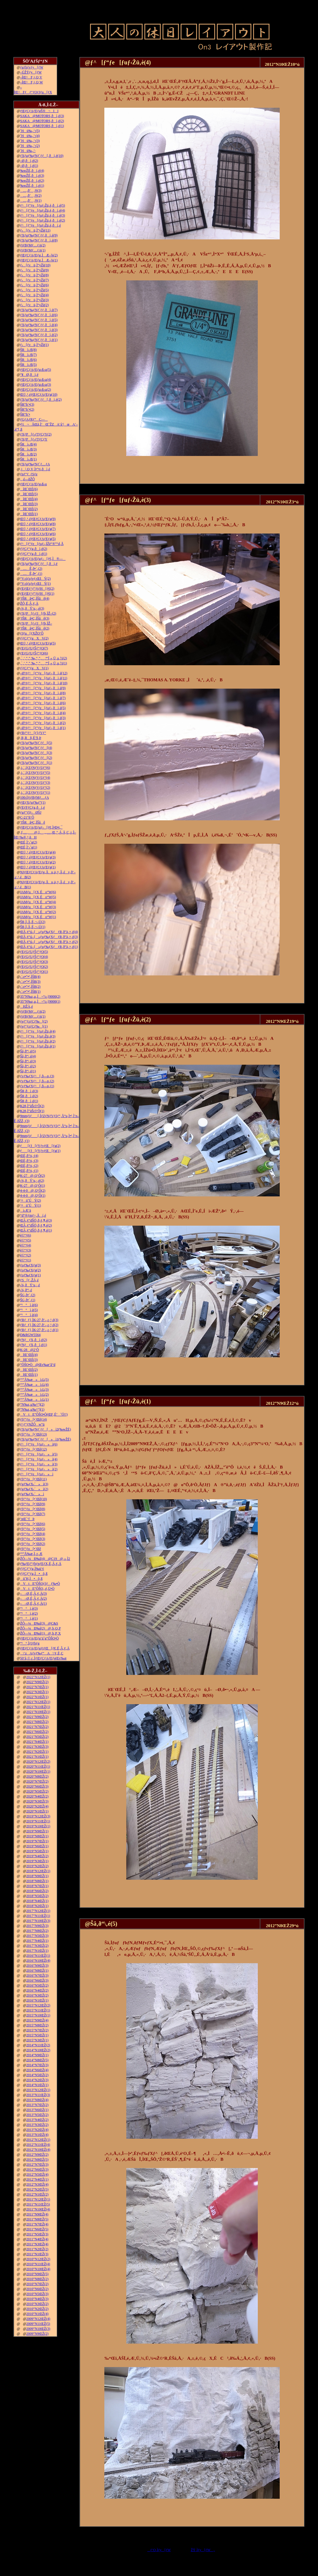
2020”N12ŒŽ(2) (38, 1761)
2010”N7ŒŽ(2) (37, 2284)
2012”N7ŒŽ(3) (37, 2164)
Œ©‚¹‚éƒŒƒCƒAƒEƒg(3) (38, 857)
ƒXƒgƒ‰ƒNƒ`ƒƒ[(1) (36, 763)
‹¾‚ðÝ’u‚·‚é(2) (32, 1181)
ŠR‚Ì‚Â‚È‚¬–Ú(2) (32, 922)
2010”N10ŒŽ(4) (38, 2269)
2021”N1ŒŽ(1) (37, 1757)
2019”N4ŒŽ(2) (37, 1856)
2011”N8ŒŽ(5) (37, 2219)
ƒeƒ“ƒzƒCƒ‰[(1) (34, 1026)
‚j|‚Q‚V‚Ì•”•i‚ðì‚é (35, 469)
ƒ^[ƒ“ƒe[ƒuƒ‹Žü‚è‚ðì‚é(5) (42, 205)
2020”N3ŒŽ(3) (37, 1801)
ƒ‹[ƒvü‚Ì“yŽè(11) (35, 230)
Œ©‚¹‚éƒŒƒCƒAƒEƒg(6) (38, 534)
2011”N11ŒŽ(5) (38, 2204)
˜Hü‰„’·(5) (30, 131)
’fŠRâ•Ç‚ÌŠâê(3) (34, 618)
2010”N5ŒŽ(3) (37, 2294)
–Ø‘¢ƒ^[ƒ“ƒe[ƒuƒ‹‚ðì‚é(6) (43, 703)
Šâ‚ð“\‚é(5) (28, 1051)
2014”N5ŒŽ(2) (37, 2075)
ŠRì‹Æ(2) (28, 454)
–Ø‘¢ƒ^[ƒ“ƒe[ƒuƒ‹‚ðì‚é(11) (43, 678)
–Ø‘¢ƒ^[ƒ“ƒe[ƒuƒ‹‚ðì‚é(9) (43, 688)
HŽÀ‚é (26, 1006)
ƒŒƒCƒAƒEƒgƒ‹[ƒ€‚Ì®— (43, 559)
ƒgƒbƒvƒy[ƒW (31, 67)
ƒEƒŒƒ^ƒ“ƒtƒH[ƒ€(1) (37, 593)
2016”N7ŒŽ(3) (37, 1975)
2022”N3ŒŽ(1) (37, 1692)
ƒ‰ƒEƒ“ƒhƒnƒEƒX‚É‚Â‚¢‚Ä (40, 1564)
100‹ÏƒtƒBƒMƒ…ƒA (34, 797)
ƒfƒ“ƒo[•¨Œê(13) (33, 1434)
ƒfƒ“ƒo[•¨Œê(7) (32, 1514)
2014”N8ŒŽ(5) (37, 2060)
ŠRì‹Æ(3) (28, 449)
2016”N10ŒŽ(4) (38, 1960)
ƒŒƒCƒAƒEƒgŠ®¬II (39, 111)
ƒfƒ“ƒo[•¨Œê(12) (33, 1449)
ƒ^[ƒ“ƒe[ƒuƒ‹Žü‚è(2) (38, 1041)
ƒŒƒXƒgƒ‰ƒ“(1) (33, 802)
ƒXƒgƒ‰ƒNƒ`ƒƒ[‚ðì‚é (39, 564)
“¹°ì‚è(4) (29, 1315)
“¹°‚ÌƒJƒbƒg (29, 1643)
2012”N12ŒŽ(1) (38, 2140)
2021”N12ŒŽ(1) (38, 1702)
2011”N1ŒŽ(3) (37, 2254)
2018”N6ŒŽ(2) (37, 1891)
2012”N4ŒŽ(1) (37, 2179)
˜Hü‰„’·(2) (30, 146)
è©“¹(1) (25, 1260)
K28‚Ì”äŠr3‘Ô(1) (32, 1111)
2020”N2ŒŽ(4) (37, 1806)
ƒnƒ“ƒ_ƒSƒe (28, 474)
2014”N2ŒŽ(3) (37, 2080)
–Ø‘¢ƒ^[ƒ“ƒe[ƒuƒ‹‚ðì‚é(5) (43, 708)
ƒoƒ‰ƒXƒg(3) (30, 1265)
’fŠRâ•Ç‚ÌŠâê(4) (34, 598)
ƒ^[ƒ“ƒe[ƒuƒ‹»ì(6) (39, 1444)
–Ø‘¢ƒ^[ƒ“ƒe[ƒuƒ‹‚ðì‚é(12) (44, 673)
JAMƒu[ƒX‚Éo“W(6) (38, 892)
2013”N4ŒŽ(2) (37, 2120)
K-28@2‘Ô (29, 1350)
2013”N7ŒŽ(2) (37, 2105)
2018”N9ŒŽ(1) (37, 1876)
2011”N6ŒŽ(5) (37, 2229)
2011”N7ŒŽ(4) (37, 2224)
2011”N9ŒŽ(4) (37, 2214)
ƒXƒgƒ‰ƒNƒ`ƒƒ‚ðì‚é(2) (39, 335)
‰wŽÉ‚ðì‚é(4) (32, 171)
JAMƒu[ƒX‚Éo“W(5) (38, 897)
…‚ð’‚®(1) (31, 200)
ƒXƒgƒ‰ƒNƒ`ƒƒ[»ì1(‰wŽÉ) (45, 1439)
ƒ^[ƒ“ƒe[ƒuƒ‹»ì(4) (39, 1459)
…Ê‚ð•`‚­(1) (31, 574)
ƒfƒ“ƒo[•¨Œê (30, 1549)
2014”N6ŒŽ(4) (37, 2070)
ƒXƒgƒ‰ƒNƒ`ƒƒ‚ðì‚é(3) (39, 330)
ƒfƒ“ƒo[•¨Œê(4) (32, 1534)
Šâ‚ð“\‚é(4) (28, 1056)
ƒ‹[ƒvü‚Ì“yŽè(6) (34, 285)
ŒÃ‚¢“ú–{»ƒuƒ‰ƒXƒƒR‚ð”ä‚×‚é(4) (49, 932)
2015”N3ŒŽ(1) (37, 2040)
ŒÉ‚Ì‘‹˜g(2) (28, 842)
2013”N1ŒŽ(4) (37, 2135)
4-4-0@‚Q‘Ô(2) (32, 1190)
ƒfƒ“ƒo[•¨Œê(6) (32, 1524)
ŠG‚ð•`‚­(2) (27, 1295)
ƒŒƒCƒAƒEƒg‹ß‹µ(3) (35, 385)
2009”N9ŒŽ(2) (37, 2334)
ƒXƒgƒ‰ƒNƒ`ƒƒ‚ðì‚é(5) (39, 320)
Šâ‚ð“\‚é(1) (28, 1071)
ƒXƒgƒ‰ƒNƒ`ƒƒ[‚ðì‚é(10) (41, 156)
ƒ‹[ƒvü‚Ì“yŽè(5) (34, 290)
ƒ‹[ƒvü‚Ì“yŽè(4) (34, 295)
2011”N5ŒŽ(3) (37, 2234)
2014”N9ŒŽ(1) (37, 2055)
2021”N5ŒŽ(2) (37, 1737)
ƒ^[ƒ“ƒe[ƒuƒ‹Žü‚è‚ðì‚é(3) (42, 215)
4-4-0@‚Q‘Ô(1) (32, 1195)
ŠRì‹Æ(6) (28, 360)
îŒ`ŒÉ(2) (29, 509)
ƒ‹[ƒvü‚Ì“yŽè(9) (34, 270)
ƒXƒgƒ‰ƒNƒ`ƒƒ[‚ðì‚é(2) (41, 399)
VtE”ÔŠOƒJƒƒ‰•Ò (40, 1584)
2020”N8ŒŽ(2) (37, 1776)
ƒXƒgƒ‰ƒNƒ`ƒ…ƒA (35, 464)
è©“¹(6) (25, 1235)
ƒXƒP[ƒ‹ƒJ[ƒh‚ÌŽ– (36, 623)
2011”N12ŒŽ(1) (38, 2199)
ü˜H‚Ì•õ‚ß (31, 1579)
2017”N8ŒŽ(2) (37, 1931)
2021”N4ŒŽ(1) (37, 1742)
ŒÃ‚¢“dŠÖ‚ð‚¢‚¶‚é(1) (36, 1230)
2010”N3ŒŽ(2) (37, 2304)
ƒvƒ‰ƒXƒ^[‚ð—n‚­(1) (37, 1086)
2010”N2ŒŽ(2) (37, 2309)
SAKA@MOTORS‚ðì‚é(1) (42, 126)
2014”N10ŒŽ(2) (38, 2050)
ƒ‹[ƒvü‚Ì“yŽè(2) (34, 305)
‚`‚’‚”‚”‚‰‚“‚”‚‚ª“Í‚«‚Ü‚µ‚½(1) (43, 663)
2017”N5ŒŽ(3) (37, 1936)
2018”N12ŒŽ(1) (38, 1871)
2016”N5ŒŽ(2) (37, 1985)
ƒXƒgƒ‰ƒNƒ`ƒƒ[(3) (36, 753)
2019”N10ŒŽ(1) (38, 1826)
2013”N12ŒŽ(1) (38, 2090)
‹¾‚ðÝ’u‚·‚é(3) (32, 608)
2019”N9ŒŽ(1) (37, 1831)
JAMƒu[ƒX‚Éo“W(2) (38, 912)
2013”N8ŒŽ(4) (37, 2100)
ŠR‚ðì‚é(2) (29, 1096)
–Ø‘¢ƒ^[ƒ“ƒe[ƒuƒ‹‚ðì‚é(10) (44, 683)
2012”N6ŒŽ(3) (37, 2169)
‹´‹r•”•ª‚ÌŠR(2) (30, 987)
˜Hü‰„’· (28, 151)
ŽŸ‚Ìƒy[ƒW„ (203, 2550)
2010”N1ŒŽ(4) (37, 2314)
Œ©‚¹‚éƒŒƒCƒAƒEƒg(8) (38, 524)
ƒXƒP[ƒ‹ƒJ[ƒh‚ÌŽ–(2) (38, 613)
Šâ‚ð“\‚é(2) (28, 1066)
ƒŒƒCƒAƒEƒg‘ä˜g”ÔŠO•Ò (39, 1638)
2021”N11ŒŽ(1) (38, 1707)
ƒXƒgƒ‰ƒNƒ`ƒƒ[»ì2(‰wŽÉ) (45, 1429)
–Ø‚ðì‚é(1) (29, 166)
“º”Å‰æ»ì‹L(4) (34, 1385)
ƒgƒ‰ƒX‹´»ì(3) (34, 1484)
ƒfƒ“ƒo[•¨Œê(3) (32, 1539)
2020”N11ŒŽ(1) (38, 1766)
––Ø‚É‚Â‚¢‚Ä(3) (33, 1593)
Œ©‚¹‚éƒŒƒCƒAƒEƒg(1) (38, 867)
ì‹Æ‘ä (25, 1210)
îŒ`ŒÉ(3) (29, 504)
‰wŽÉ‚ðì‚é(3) (32, 176)
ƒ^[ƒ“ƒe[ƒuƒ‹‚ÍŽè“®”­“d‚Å (42, 544)
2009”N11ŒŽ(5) (38, 2324)
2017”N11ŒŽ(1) (38, 1916)
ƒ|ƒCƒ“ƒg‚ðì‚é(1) (33, 554)
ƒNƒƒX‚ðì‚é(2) (33, 1340)
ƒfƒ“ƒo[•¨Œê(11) (33, 1479)
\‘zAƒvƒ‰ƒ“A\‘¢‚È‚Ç (41, 1653)
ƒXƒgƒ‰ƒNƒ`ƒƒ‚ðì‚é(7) (39, 310)
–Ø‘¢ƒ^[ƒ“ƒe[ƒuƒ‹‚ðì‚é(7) (43, 698)
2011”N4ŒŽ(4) (37, 2239)
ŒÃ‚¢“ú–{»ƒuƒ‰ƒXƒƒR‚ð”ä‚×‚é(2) (49, 942)
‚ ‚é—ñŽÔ (27, 479)
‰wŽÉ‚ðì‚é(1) (32, 185)
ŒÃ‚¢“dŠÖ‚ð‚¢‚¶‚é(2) (36, 1225)
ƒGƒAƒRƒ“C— (34, 419)
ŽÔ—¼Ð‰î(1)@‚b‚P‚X (40, 1633)
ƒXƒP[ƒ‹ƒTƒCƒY (33, 439)
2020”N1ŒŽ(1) (37, 1811)
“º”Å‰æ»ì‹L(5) (34, 1380)
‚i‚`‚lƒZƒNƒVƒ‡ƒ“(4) (35, 778)
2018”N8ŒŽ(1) (37, 1881)
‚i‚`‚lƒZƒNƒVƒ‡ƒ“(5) (35, 773)
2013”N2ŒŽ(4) (37, 2130)
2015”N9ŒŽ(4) (37, 2020)
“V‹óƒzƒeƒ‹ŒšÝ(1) (35, 584)
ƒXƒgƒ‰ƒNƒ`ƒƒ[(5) (36, 743)
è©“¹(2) (25, 1255)
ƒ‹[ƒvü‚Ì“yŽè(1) (34, 345)
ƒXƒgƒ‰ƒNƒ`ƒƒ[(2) (36, 758)
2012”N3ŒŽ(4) (37, 2184)
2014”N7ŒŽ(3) (37, 2065)
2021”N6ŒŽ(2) (37, 1732)
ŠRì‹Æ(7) (28, 355)
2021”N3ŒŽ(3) (37, 1747)
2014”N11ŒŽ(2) (38, 2045)
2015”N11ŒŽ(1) (38, 2010)
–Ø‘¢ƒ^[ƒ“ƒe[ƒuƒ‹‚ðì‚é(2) (43, 723)
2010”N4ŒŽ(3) (37, 2299)
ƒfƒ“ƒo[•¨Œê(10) (33, 1499)
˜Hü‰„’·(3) (30, 141)
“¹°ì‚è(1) (29, 1618)
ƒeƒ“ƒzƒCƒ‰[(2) (34, 1021)
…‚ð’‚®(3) (31, 190)
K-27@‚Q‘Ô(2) (32, 1176)
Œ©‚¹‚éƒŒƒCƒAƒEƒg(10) (38, 394)
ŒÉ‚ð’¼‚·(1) (29, 1171)
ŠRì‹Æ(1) (28, 459)
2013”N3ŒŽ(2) (37, 2125)
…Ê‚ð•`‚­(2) (31, 569)
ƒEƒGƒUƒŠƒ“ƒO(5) (34, 952)
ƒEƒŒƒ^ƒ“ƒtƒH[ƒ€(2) (37, 588)
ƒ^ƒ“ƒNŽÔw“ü (32, 1424)
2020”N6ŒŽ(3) (37, 1786)
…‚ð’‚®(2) (31, 195)
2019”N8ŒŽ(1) (37, 1836)
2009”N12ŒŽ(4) (38, 2319)
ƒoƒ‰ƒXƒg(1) (30, 1275)
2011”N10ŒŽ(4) (38, 2209)
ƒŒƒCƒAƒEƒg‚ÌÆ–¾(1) (39, 260)
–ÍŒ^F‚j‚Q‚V (31, 77)
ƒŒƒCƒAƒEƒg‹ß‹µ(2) (35, 389)
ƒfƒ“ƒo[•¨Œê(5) (32, 1529)
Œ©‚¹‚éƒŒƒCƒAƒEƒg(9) (38, 519)
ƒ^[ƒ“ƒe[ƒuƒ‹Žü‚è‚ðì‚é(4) (42, 210)
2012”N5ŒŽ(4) (37, 2174)
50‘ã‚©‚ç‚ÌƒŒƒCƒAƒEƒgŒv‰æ (43, 1658)
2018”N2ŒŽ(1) (37, 1906)
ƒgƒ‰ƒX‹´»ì (32, 1494)
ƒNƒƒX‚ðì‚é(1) (33, 1345)
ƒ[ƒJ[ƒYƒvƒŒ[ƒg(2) (40, 1146)
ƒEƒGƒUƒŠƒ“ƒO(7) (34, 648)
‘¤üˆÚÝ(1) (30, 1205)
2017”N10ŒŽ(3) (38, 1921)
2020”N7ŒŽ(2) (37, 1781)
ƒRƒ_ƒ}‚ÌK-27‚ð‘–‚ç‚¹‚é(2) (39, 1325)
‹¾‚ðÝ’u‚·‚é (30, 1285)
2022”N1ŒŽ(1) (37, 1697)
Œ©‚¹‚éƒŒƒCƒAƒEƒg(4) (38, 852)
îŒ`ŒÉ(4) (29, 499)
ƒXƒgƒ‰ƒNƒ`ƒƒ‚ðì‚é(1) (39, 340)
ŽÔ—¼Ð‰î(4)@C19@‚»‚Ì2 (45, 1559)
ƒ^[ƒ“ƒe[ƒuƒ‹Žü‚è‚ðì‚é (40, 225)
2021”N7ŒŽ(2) (37, 1727)
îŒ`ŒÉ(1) (29, 514)
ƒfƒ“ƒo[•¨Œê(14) (33, 1419)
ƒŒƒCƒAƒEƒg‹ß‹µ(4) (35, 380)
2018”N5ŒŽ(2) (37, 1896)
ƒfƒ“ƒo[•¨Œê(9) (32, 1504)
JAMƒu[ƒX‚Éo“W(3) (38, 907)
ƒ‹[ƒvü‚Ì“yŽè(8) (34, 275)
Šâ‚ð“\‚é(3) (28, 1061)
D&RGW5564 (30, 1335)
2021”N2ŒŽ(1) (37, 1752)
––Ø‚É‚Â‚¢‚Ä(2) (33, 1598)
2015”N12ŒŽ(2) (38, 2005)
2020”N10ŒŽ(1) (38, 1771)
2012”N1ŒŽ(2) (37, 2194)
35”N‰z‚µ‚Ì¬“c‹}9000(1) (40, 1001)
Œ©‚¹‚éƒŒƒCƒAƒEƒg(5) (38, 539)
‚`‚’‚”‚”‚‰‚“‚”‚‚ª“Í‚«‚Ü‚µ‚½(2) (43, 658)
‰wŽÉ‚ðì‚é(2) (32, 181)
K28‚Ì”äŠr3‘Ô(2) (32, 1106)
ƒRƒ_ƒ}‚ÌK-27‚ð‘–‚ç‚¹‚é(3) (39, 1320)
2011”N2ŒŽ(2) (37, 2249)
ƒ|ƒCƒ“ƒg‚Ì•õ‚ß (34, 1574)
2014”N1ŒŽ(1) (37, 2085)
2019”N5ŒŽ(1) (37, 1851)
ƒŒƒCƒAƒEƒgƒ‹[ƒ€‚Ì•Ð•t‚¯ (41, 827)
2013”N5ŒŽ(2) (37, 2115)
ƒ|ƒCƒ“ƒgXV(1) (34, 668)
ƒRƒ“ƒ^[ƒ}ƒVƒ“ (33, 733)
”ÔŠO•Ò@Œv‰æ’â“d (38, 1365)
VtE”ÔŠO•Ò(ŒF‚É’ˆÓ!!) (44, 1414)
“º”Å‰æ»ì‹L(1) (34, 1399)
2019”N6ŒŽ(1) (37, 1846)
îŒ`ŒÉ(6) (29, 489)
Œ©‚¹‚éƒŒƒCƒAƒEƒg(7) (38, 529)
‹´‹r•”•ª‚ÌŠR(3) (30, 982)
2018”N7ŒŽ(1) (37, 1886)
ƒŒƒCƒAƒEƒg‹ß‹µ (33, 484)
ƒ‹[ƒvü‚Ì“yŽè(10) (35, 265)
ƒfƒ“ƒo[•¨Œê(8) (32, 1509)
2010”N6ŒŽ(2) (37, 2289)
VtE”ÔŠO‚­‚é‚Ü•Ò (37, 1589)
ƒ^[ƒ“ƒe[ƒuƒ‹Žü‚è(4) (38, 1031)
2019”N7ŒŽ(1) (37, 1841)
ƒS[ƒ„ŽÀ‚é (29, 1280)
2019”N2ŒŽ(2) (37, 1866)
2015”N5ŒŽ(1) (37, 2035)
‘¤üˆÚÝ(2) (30, 1200)
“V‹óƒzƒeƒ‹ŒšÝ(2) (35, 579)
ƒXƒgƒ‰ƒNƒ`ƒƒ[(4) (36, 748)
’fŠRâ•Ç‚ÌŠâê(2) (34, 628)
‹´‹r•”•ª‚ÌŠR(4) (30, 977)
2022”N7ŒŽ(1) (37, 1687)
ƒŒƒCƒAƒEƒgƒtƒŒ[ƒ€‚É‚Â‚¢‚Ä (45, 1648)
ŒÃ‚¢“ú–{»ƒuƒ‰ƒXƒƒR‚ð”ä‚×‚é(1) (49, 947)
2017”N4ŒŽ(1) (37, 1941)
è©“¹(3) (25, 1250)
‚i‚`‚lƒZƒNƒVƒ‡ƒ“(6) (35, 768)
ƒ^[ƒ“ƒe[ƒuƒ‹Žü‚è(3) (38, 1036)
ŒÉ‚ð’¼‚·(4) (29, 1156)
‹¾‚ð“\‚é (26, 1290)
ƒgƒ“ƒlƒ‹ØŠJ (31, 812)
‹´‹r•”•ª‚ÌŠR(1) (30, 991)
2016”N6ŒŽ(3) (37, 1980)
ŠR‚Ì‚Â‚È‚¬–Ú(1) (32, 927)
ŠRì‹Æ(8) (28, 350)
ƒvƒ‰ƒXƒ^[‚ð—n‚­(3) (37, 1076)
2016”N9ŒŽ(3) (37, 1965)
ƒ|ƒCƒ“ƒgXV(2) (34, 638)
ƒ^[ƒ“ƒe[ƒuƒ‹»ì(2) (39, 1469)
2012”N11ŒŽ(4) (38, 2145)
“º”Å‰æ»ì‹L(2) (34, 1394)
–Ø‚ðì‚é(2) (29, 161)
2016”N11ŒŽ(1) (38, 1956)
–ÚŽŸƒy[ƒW (31, 72)
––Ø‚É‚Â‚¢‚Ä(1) (33, 1603)
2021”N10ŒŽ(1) (38, 1712)
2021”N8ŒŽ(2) (37, 1722)
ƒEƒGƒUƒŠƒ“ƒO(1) (34, 972)
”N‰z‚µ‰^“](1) (32, 1409)
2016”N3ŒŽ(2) (37, 1995)
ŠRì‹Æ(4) (28, 444)
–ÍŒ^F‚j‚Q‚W (31, 82)
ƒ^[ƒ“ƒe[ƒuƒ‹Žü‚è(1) (38, 1046)
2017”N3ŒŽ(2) (37, 1946)
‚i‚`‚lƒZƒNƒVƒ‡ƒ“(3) (35, 783)
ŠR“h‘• (25, 414)
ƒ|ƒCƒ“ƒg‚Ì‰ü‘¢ (32, 1569)
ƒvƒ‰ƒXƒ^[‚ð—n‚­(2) (37, 1081)
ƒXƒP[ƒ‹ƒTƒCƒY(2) (35, 434)
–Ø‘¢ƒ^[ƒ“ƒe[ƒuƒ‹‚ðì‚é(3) (43, 718)
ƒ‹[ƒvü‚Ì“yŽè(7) (34, 280)
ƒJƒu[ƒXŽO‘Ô (32, 633)
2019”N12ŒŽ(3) (38, 1816)
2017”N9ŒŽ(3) (37, 1926)
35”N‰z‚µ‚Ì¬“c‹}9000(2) (40, 996)
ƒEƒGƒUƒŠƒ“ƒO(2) (34, 967)
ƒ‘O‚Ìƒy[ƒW (159, 2550)
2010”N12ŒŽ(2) (38, 2259)
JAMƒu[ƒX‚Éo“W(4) (38, 902)
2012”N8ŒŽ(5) (37, 2159)
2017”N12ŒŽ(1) (38, 1911)
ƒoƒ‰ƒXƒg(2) (30, 1270)
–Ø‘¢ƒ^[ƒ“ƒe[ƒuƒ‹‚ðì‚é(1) (43, 728)
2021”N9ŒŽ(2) (37, 1717)
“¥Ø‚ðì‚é (29, 375)
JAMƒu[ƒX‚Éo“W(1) (38, 917)
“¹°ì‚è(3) (29, 1608)
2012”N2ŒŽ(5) (37, 2189)
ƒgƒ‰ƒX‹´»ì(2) (34, 1489)
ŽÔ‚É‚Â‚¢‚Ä (29, 603)
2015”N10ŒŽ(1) (38, 2015)
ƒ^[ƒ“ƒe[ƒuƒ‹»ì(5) (39, 1454)
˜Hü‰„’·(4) (30, 136)
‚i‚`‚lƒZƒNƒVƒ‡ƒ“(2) (35, 788)
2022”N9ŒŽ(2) (37, 1682)
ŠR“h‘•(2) (27, 409)
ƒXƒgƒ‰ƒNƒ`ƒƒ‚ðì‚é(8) (39, 240)
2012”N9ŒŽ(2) (37, 2155)
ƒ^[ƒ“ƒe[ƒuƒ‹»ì (36, 1474)
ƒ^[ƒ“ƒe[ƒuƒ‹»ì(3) (39, 1464)
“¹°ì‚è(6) (29, 1305)
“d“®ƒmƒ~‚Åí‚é (33, 1215)
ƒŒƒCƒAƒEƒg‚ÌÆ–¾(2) (39, 255)
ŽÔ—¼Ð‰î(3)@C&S (39, 1623)
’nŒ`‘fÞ (27, 1519)
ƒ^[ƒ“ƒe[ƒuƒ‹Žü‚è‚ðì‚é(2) (42, 220)
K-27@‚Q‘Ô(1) (32, 1186)
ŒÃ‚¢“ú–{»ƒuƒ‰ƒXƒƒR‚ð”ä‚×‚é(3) (49, 937)
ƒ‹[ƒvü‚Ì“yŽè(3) (34, 300)
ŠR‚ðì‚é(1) (29, 1101)
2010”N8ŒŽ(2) (37, 2279)
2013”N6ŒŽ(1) (37, 2110)
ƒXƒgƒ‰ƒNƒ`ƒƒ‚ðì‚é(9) (39, 235)
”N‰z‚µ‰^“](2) (32, 1404)
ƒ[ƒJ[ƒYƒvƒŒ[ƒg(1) (40, 1151)
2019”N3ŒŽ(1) (37, 1861)
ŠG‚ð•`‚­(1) (27, 1300)
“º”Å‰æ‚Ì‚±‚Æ (31, 1554)
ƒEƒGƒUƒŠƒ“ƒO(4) (34, 957)
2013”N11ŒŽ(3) (38, 2095)
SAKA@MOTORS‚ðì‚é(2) (42, 121)
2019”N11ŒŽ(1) (38, 1821)
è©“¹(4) (25, 1245)
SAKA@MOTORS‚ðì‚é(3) (42, 116)
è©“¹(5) (25, 1240)
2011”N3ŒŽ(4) (37, 2244)
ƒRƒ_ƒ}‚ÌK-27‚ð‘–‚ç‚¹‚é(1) (39, 1330)
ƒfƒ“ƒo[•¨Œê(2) (32, 1544)
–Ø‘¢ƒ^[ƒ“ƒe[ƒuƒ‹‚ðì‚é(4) (43, 713)
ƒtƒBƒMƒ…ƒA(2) (33, 245)
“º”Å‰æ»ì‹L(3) (34, 1390)
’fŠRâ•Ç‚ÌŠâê (32, 822)
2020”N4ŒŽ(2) (37, 1796)
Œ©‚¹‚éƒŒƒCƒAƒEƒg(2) (38, 862)
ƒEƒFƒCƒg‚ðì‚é (32, 807)
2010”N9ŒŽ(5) (37, 2274)
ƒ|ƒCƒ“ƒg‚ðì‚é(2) (33, 549)
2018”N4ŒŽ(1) (37, 1901)
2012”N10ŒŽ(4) (38, 2150)
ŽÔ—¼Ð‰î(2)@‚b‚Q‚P (40, 1628)
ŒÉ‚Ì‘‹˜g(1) (28, 847)
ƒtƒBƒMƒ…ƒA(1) (33, 250)
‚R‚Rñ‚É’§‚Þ (30, 738)
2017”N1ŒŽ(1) (37, 1951)
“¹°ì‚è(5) (29, 1310)
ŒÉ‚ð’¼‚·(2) (29, 1166)
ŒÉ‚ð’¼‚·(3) (29, 1161)
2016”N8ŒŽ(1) (37, 1970)
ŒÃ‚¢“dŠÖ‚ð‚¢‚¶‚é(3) (36, 1220)
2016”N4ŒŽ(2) (37, 1990)
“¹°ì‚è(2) (29, 1613)
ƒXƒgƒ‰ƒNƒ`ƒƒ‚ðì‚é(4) (39, 325)
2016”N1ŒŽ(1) (37, 2000)
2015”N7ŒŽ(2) (37, 2030)
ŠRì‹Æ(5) (28, 365)
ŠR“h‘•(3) (27, 404)
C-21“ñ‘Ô (27, 817)
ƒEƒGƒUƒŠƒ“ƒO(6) (34, 653)
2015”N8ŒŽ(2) (37, 2025)
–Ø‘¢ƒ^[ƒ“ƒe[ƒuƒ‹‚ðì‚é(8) (43, 693)
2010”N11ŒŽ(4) (38, 2264)
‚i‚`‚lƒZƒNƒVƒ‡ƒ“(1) (35, 792)
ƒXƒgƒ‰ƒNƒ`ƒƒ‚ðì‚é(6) (39, 315)
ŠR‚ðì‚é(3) (29, 1091)
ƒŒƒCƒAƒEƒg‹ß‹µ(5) (35, 370)
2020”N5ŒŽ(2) (37, 1791)
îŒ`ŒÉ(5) (29, 494)
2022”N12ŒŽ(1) (38, 1677)
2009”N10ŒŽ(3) (38, 2329)
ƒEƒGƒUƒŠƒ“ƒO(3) (34, 962)
